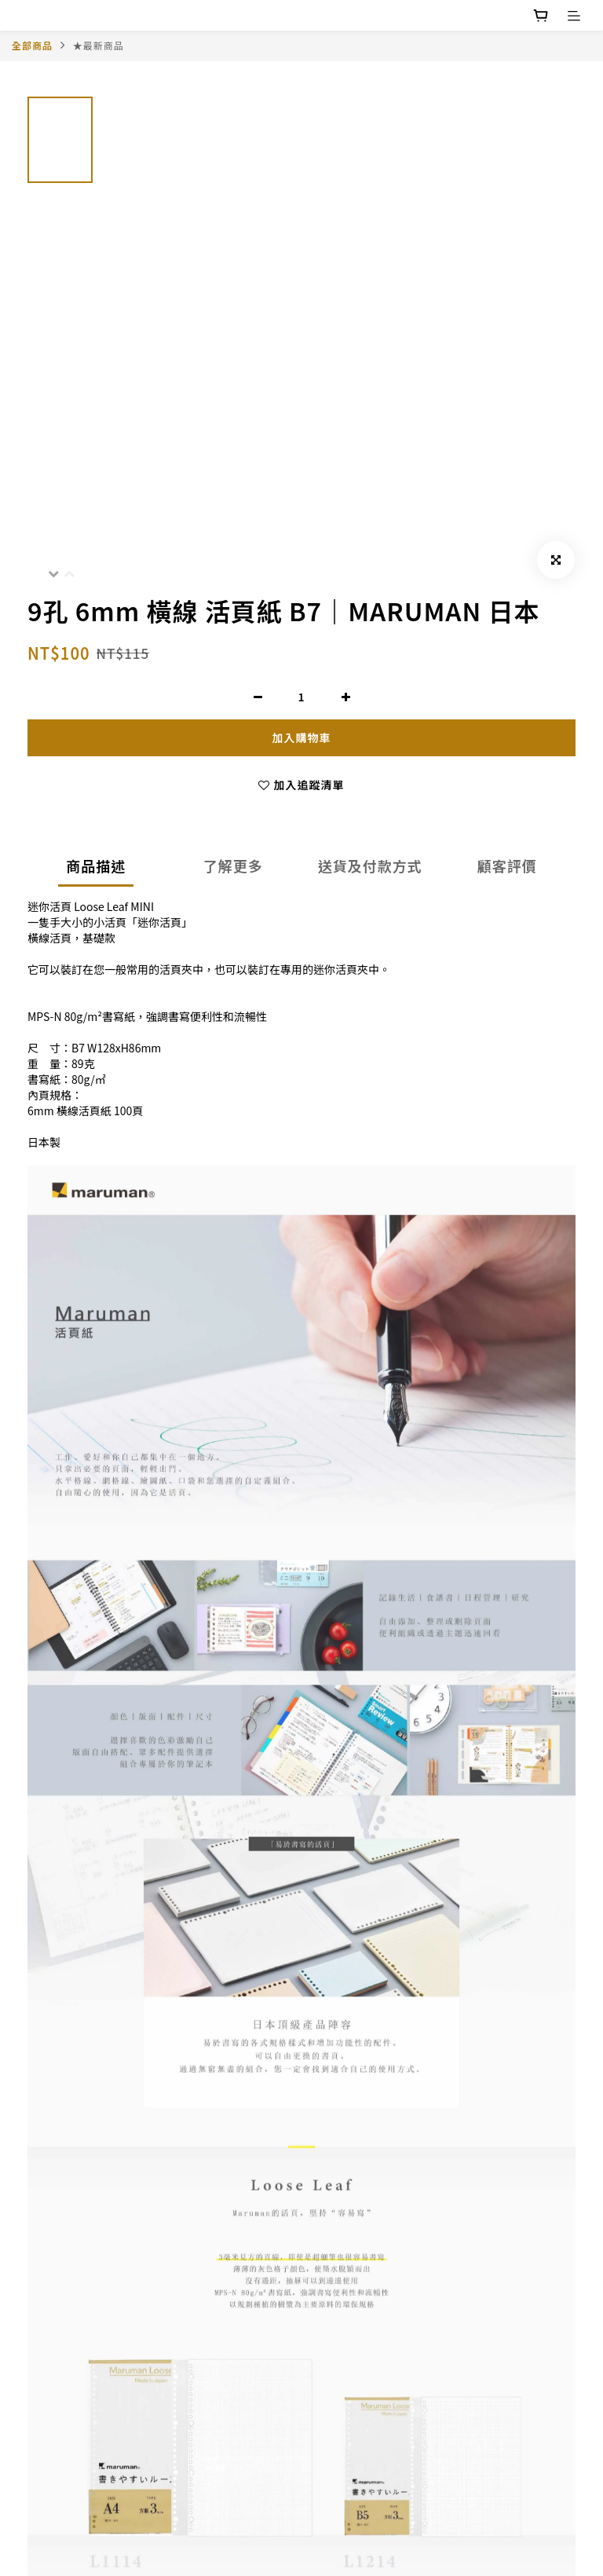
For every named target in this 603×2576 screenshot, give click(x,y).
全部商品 (32, 45)
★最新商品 (98, 45)
